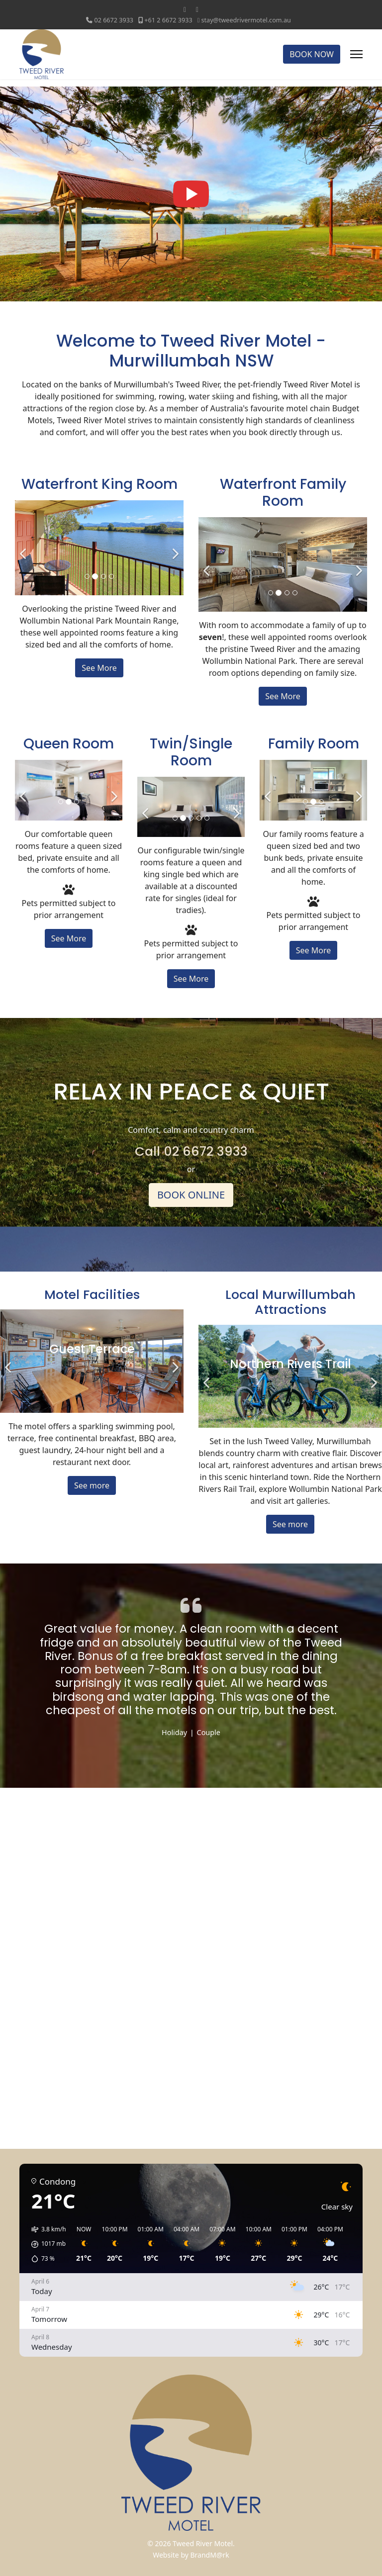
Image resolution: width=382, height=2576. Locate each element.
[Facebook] (185, 9)
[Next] (174, 547)
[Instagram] (197, 9)
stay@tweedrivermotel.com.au (246, 20)
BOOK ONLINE (191, 1194)
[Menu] (356, 54)
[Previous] (25, 547)
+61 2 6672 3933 (168, 20)
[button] (45, 2244)
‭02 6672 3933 (113, 20)
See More (99, 667)
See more (91, 1485)
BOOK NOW (311, 54)
